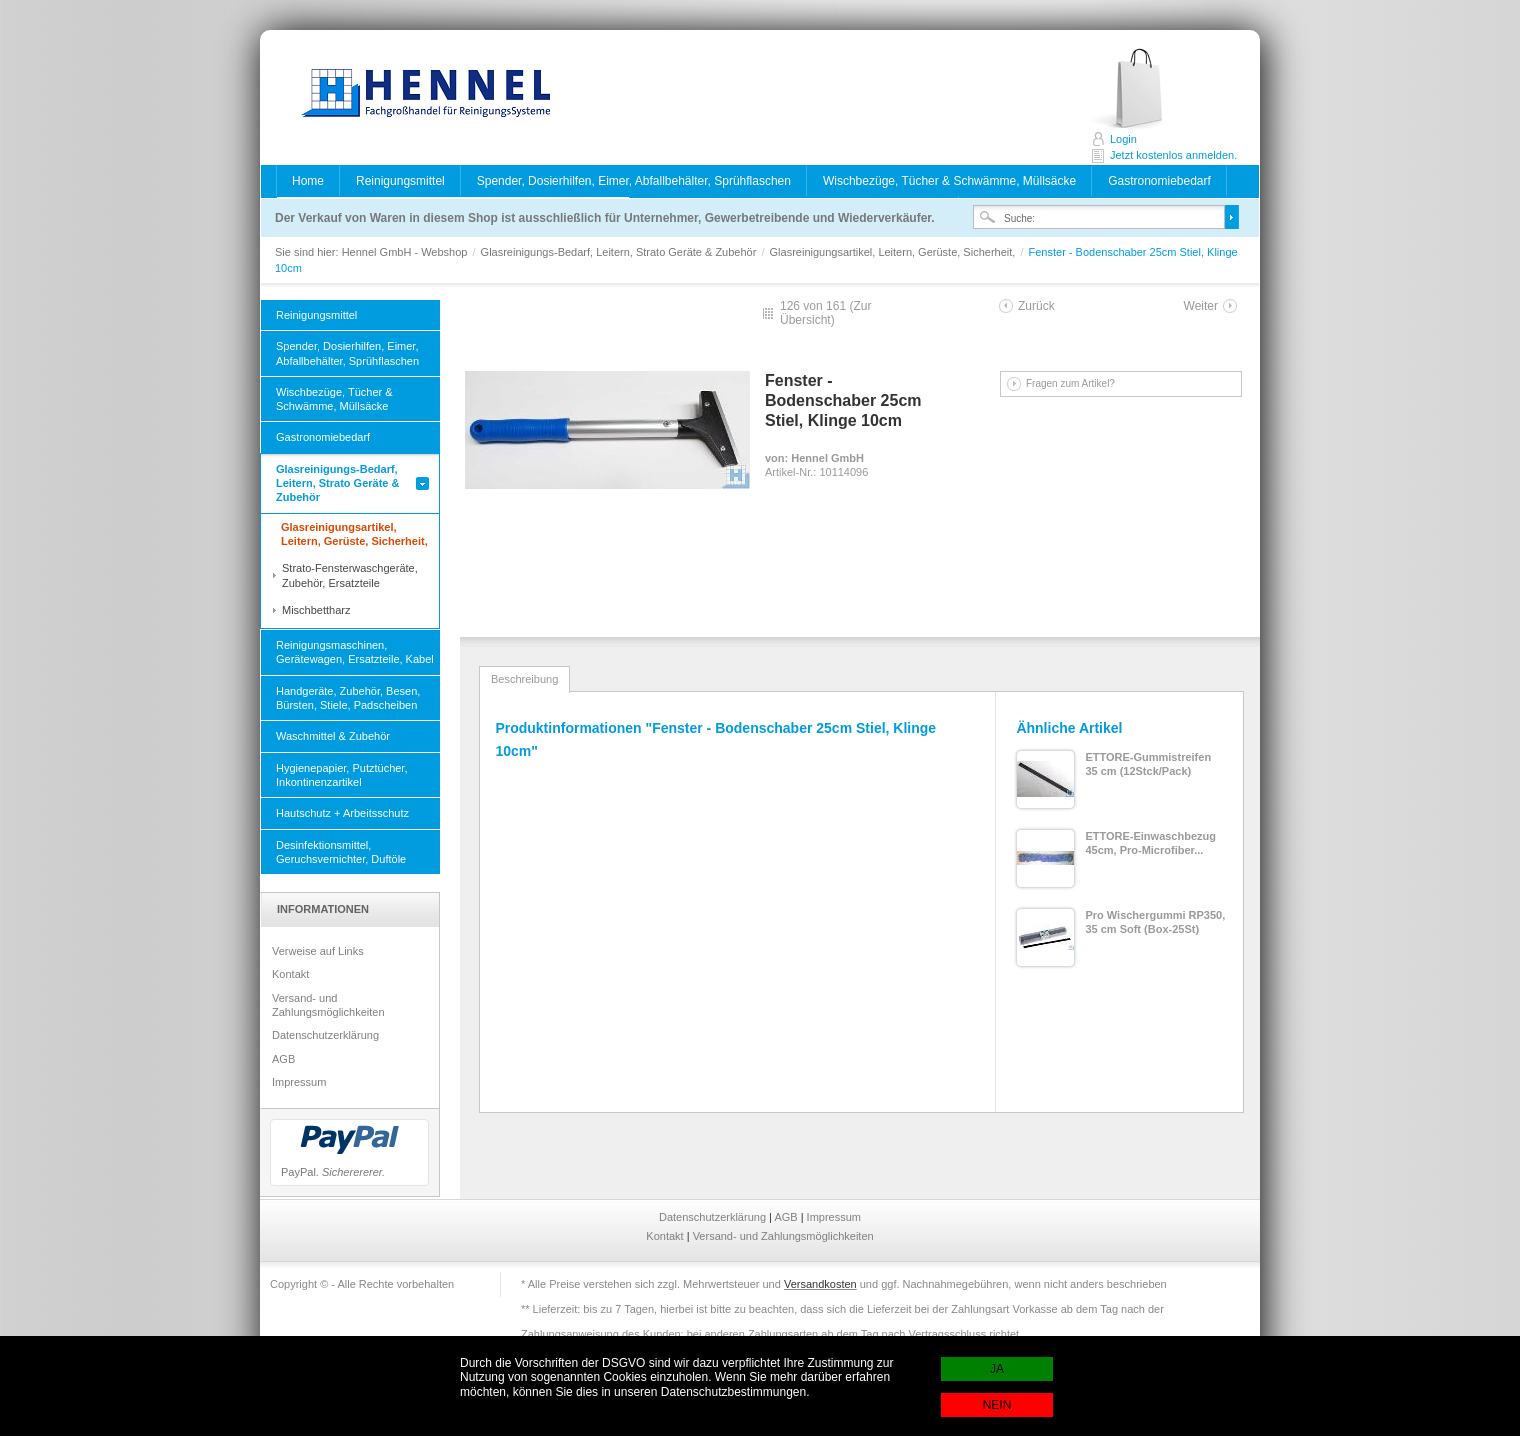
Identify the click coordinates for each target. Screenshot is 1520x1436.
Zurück (1036, 306)
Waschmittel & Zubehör (333, 736)
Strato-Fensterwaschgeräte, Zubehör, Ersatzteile (350, 575)
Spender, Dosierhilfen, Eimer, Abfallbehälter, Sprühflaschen (634, 181)
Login (1123, 139)
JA (997, 1369)
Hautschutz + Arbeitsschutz (342, 813)
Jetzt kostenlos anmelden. (1148, 89)
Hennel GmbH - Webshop (420, 95)
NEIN (997, 1405)
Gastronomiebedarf (1159, 181)
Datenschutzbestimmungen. (735, 1392)
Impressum (299, 1082)
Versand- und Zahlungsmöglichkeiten (328, 1005)
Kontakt (290, 974)
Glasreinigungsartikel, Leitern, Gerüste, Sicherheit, (894, 252)
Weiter (1201, 306)
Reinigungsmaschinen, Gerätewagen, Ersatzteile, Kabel (355, 652)
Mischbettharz (316, 610)
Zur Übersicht (825, 313)
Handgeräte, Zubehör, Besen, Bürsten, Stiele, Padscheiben (348, 698)
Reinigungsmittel (400, 181)
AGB (283, 1059)
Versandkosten (820, 1284)
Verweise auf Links (318, 951)
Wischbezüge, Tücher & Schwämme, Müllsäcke (949, 181)
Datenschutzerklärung (325, 1035)
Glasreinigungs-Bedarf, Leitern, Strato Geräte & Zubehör (620, 252)
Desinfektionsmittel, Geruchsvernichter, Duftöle (341, 852)
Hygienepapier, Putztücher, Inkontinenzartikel (341, 775)
